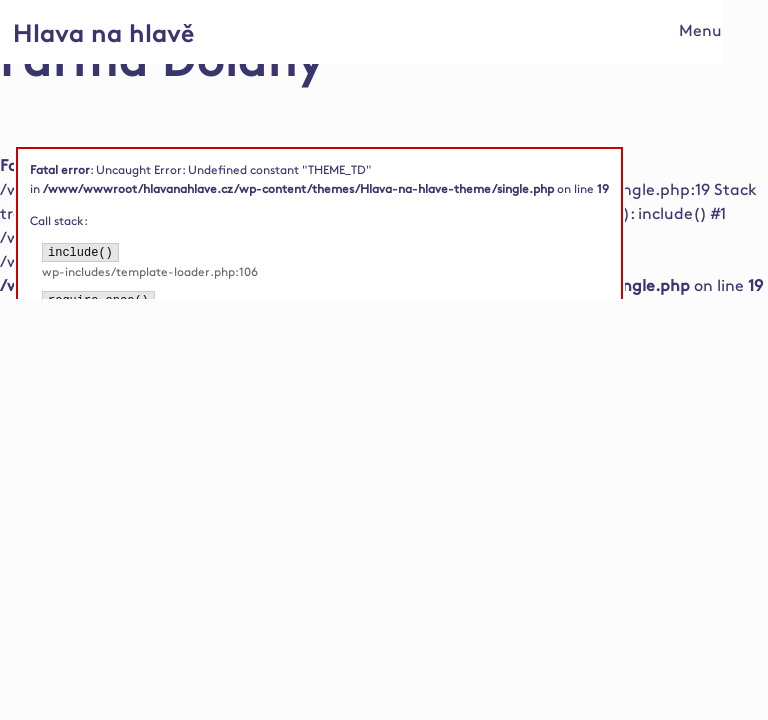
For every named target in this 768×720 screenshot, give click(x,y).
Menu (700, 31)
